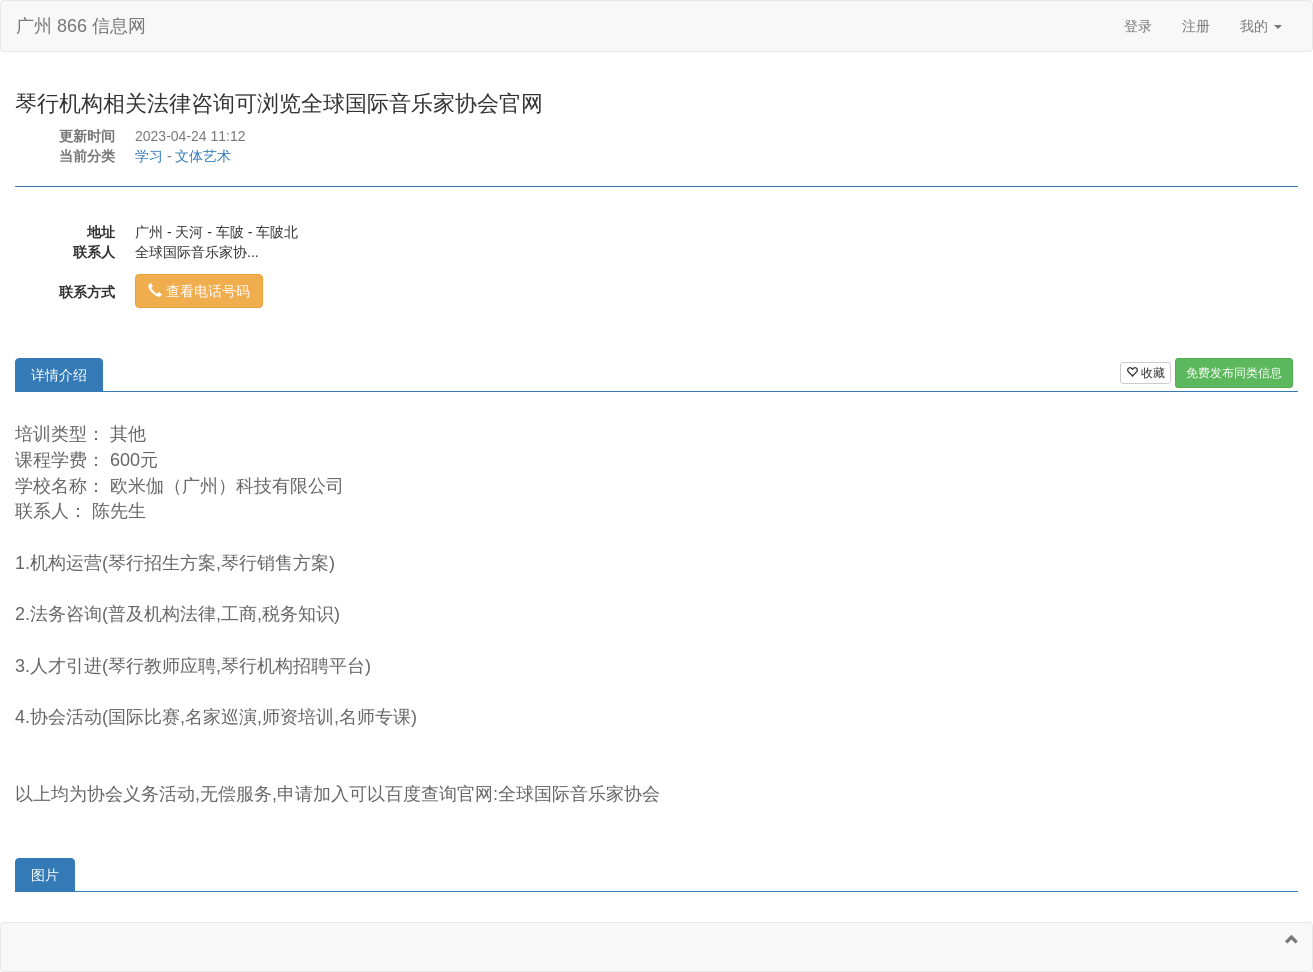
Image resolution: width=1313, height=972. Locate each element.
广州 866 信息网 (81, 26)
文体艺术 (203, 156)
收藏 (1145, 373)
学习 (149, 156)
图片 (45, 875)
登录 (1138, 26)
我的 (1261, 26)
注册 (1196, 26)
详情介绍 (59, 375)
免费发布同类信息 (1234, 373)
